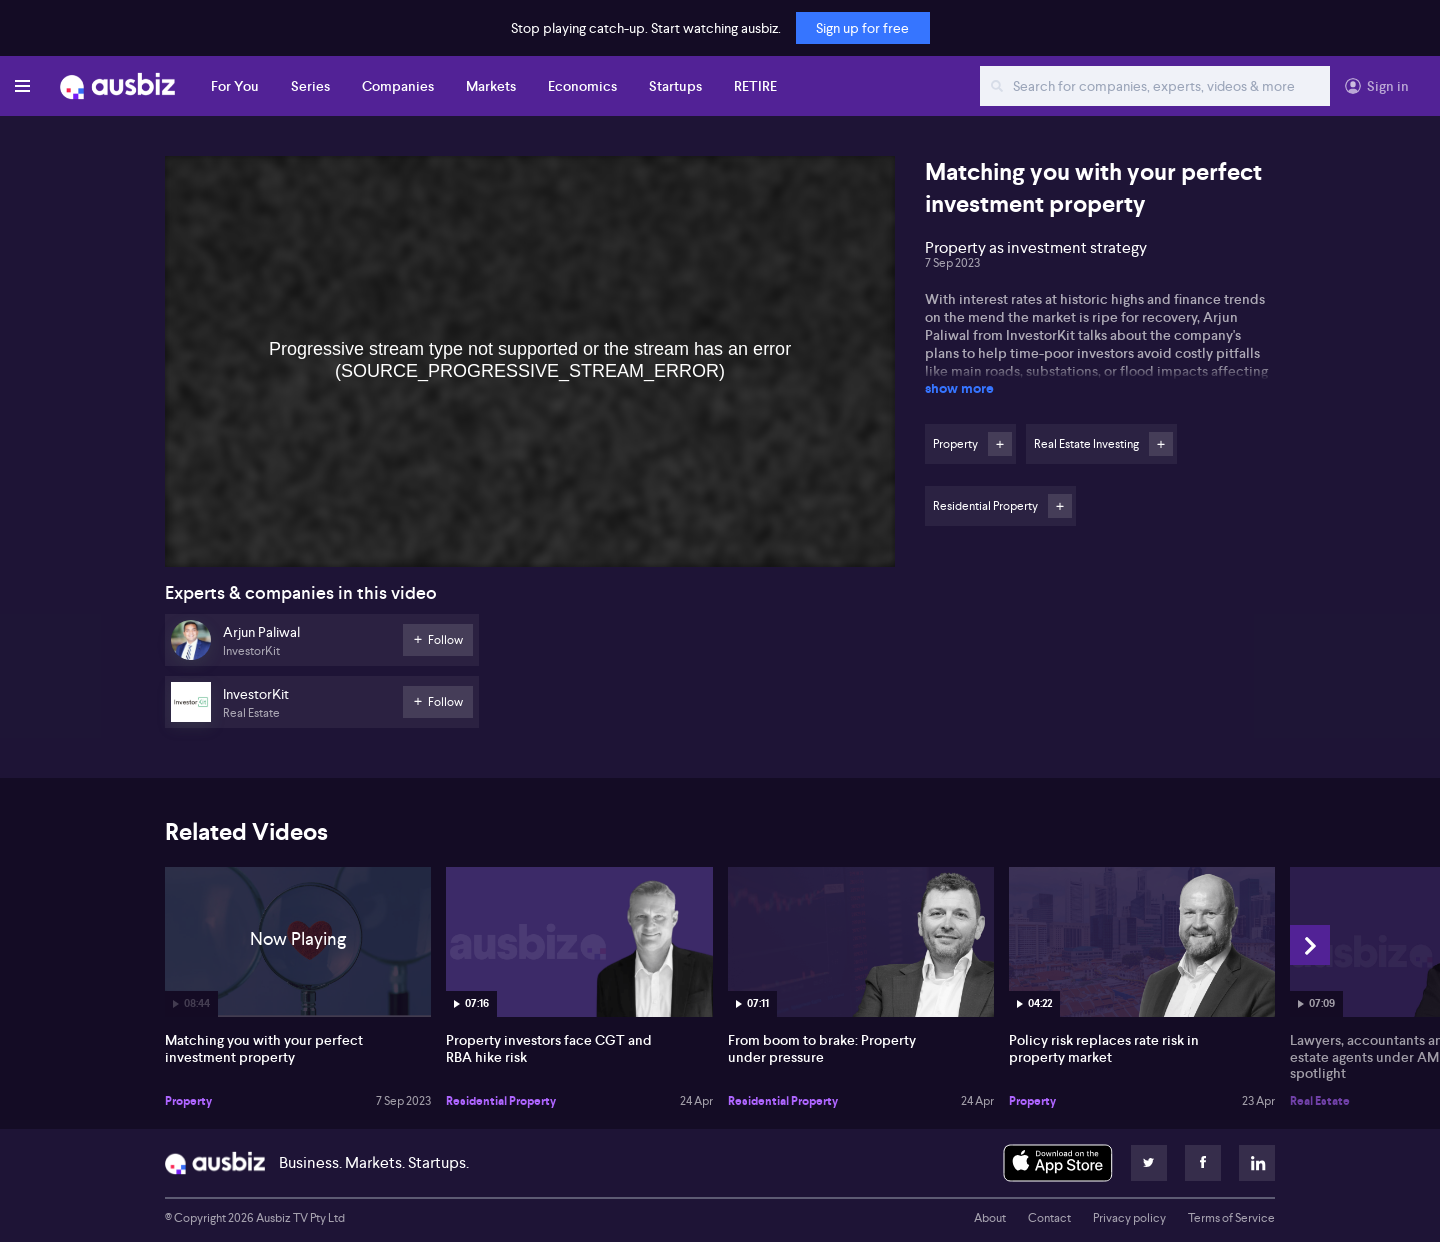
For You (235, 86)
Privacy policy (1129, 1218)
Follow (1000, 444)
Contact (1049, 1218)
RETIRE (755, 86)
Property (188, 1101)
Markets (491, 86)
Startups (675, 86)
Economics (582, 86)
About (990, 1218)
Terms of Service (1231, 1218)
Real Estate (1320, 1101)
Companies (398, 86)
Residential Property (501, 1101)
